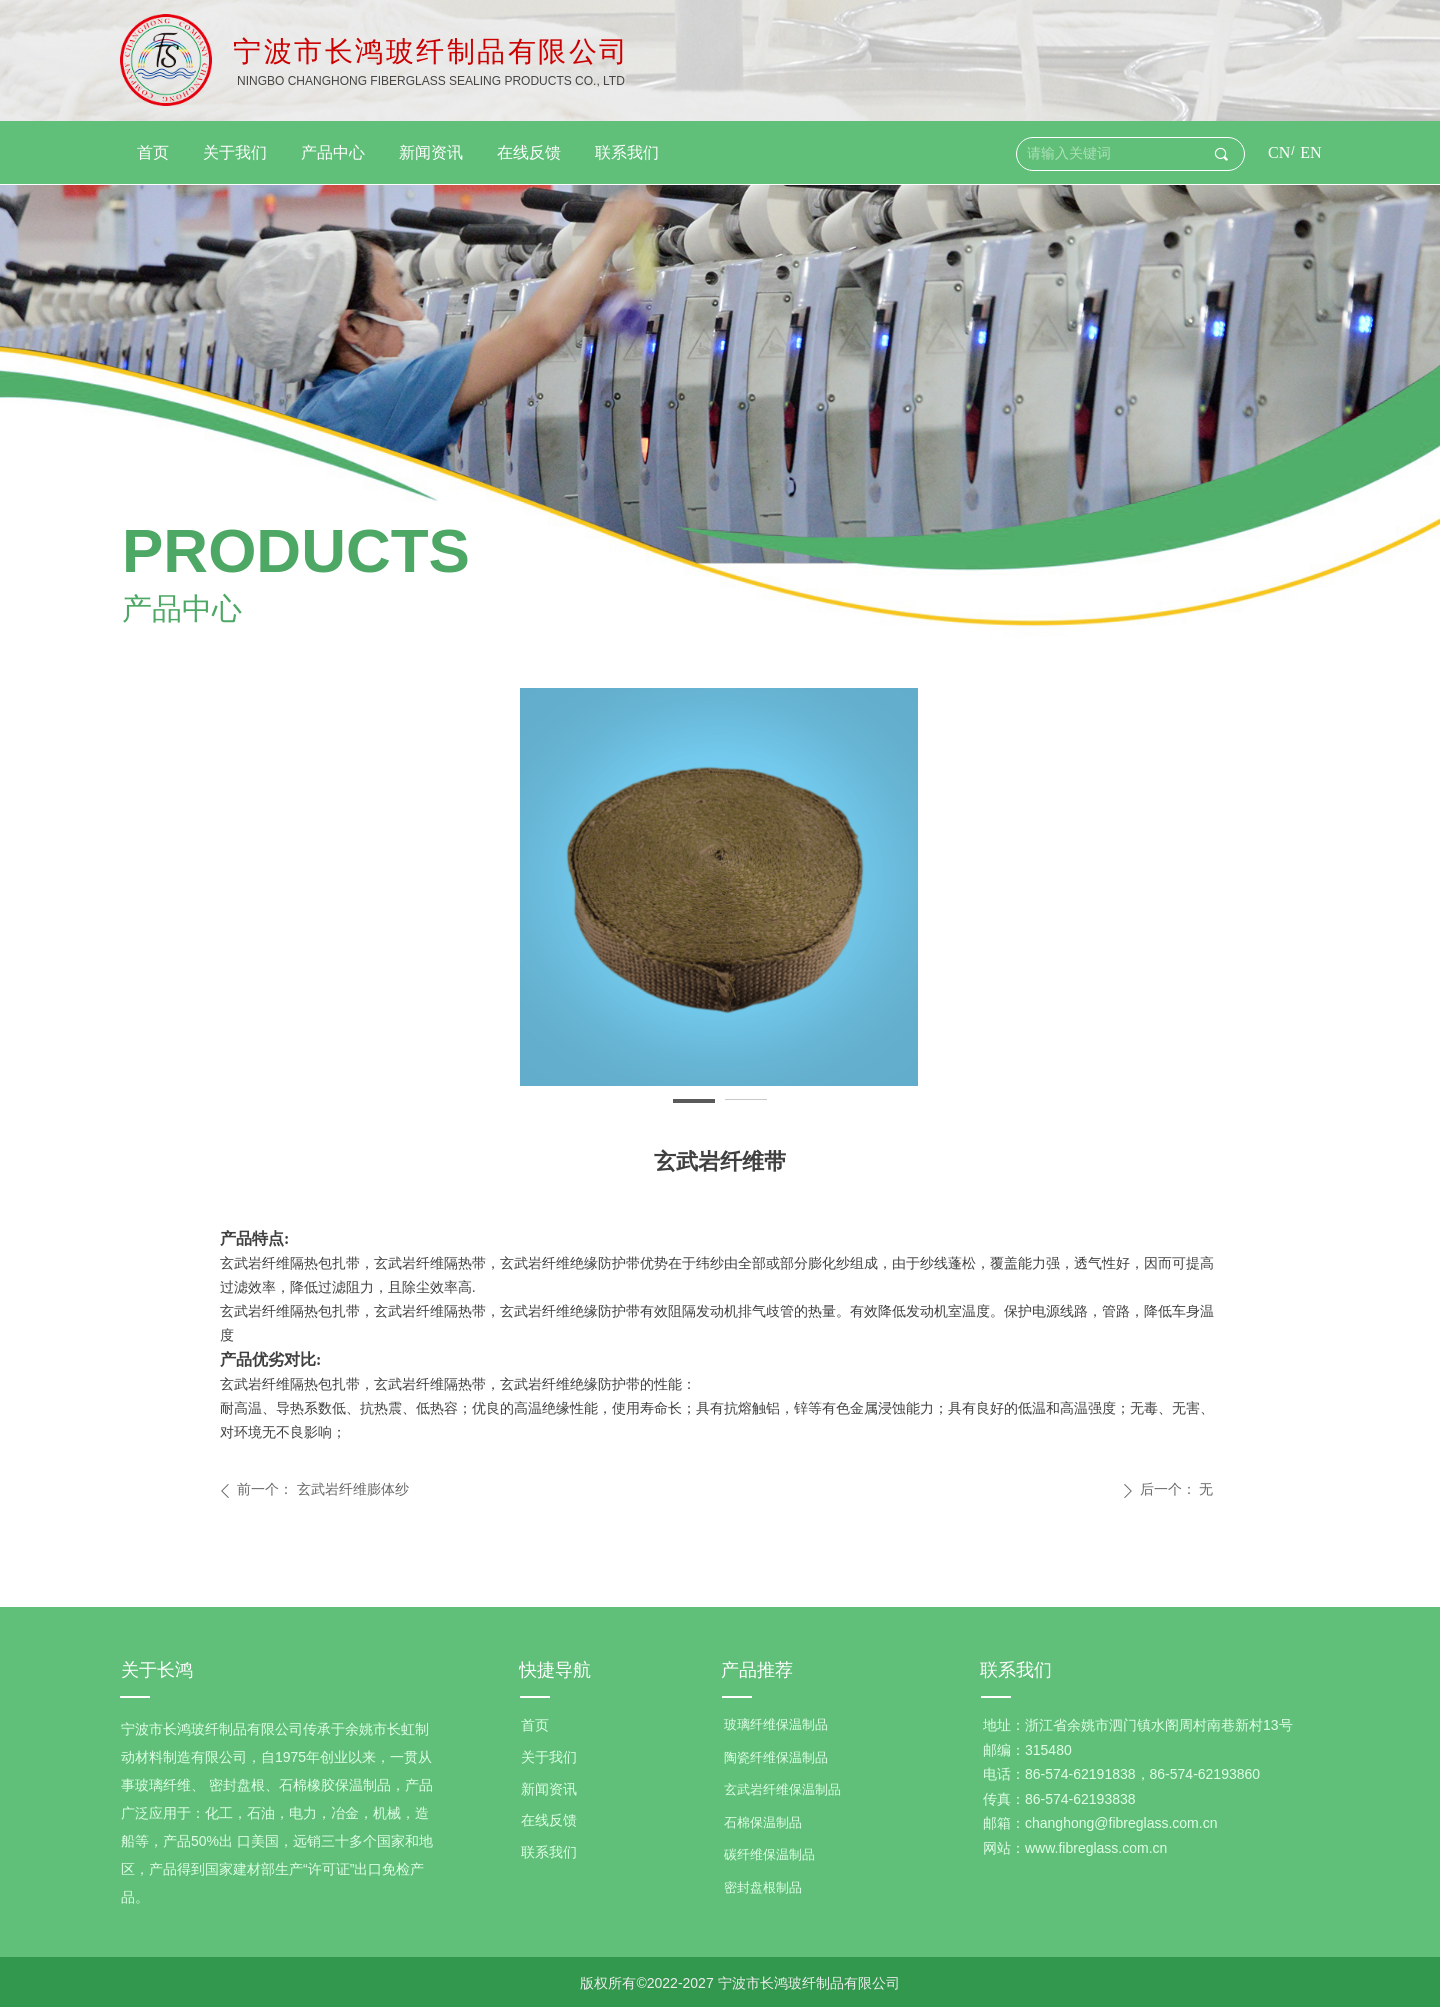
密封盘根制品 (763, 1887)
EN (1310, 152)
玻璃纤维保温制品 (776, 1724)
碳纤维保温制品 (769, 1854)
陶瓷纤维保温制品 (776, 1757)
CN (1279, 152)
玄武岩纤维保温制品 (782, 1789)
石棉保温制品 (763, 1822)
